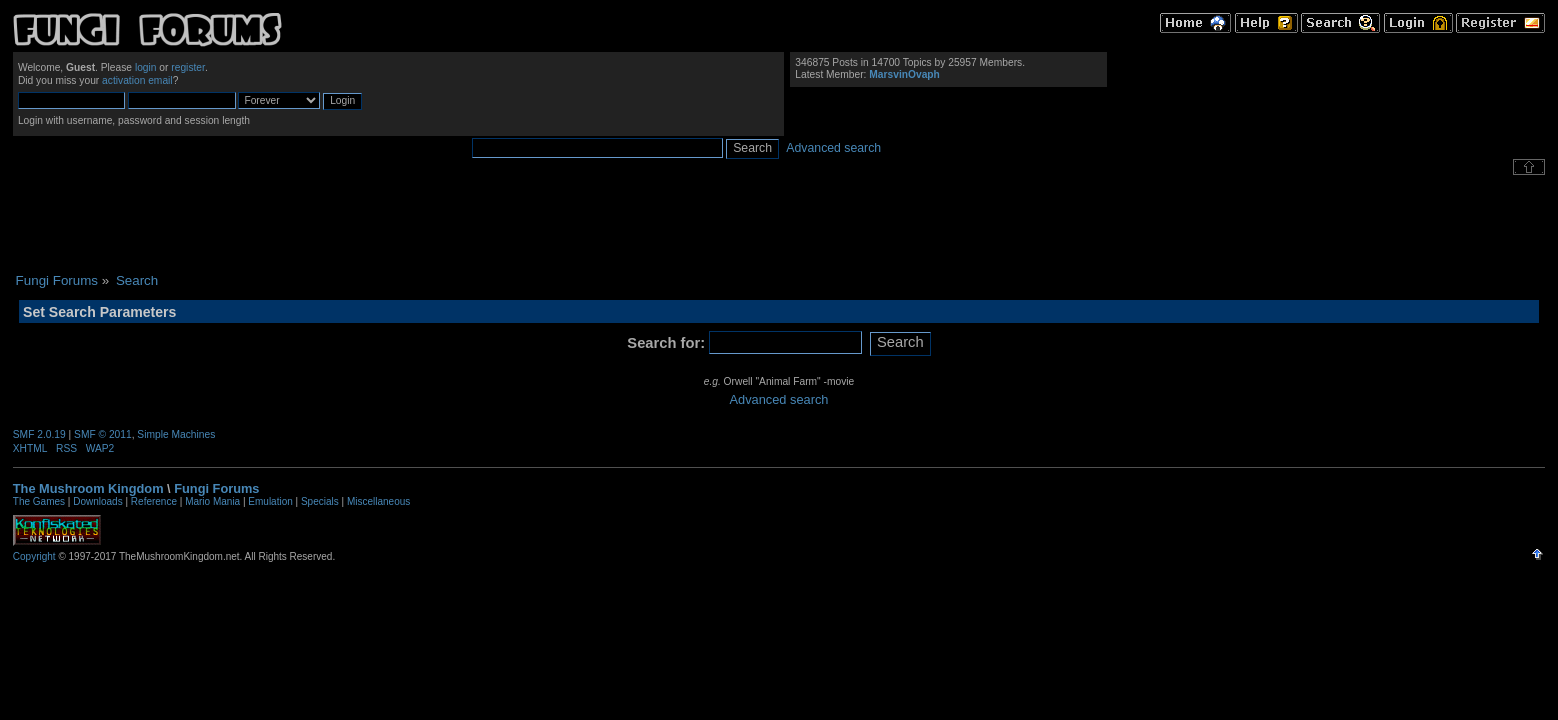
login (146, 67)
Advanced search (833, 148)
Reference (154, 501)
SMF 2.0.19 (39, 434)
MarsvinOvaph (904, 74)
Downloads (97, 501)
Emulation (270, 501)
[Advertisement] (779, 224)
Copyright (34, 556)
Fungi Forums (216, 488)
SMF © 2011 (103, 434)
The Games (39, 501)
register (188, 67)
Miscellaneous (378, 501)
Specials (320, 501)
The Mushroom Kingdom (88, 488)
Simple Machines (176, 434)
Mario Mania (212, 501)
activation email (137, 80)
